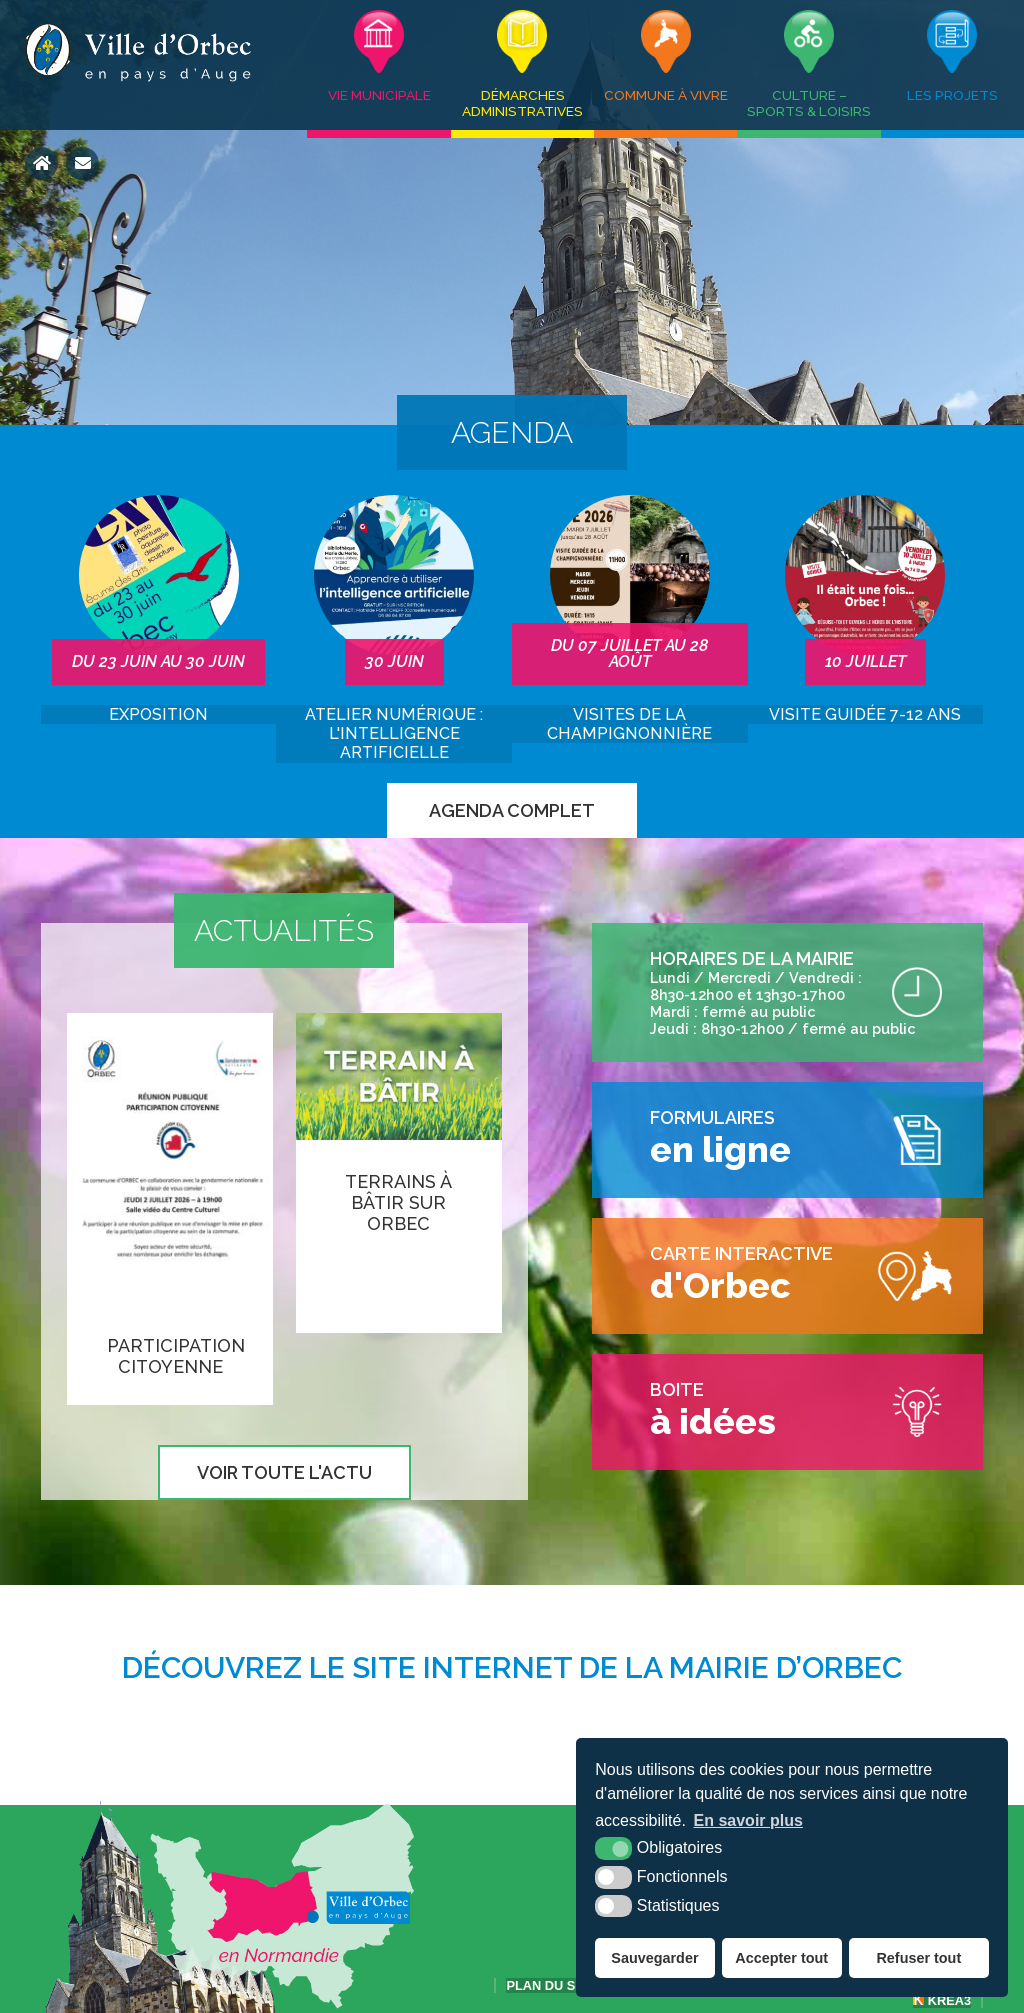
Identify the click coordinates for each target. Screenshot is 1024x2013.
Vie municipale (379, 95)
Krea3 (942, 2000)
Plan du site (550, 1985)
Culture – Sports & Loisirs (809, 103)
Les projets (952, 95)
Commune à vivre (666, 95)
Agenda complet (512, 810)
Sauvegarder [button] (654, 1958)
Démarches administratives (522, 103)
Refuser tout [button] (918, 1958)
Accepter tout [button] (781, 1958)
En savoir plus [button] (748, 1820)
